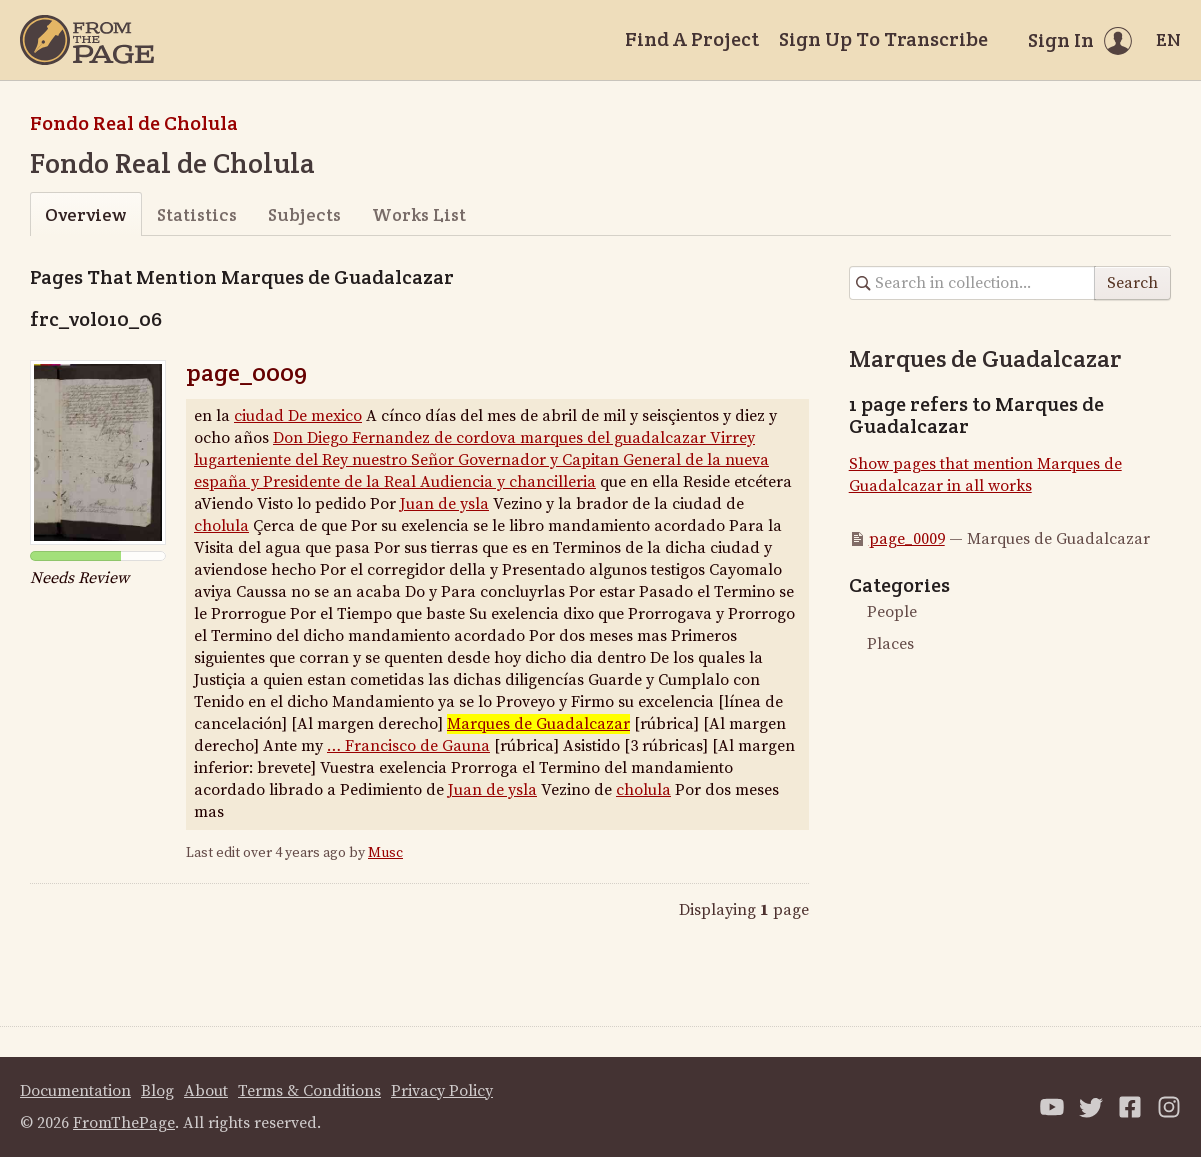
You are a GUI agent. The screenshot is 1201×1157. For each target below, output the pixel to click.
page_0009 (246, 372)
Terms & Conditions (309, 1091)
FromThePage (124, 1123)
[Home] (87, 40)
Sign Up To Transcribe (883, 39)
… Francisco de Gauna (408, 746)
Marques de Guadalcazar (538, 724)
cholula (221, 526)
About (206, 1091)
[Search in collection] (972, 283)
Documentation (75, 1091)
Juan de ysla (444, 504)
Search (1132, 283)
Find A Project (692, 39)
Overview (85, 214)
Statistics (197, 214)
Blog (157, 1091)
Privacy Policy (442, 1091)
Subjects (304, 214)
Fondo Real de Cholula (134, 123)
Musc (385, 853)
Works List (419, 214)
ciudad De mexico (298, 416)
